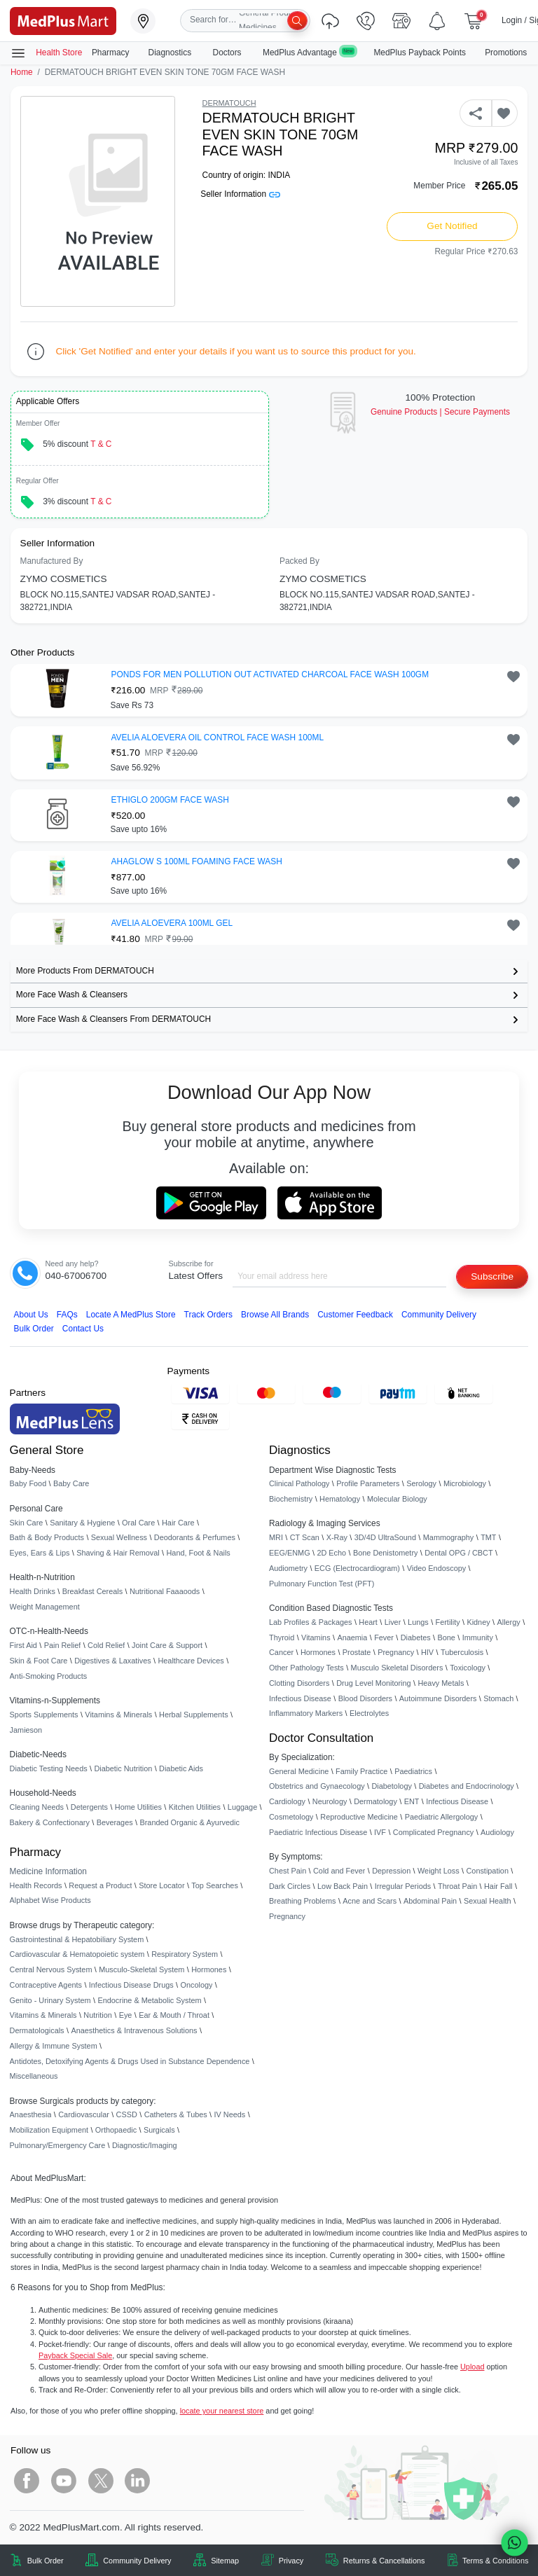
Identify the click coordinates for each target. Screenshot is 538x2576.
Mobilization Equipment (49, 2130)
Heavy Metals (441, 1683)
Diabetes (416, 1637)
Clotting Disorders (299, 1683)
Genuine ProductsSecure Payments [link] (440, 412)
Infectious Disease (300, 1698)
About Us (31, 1315)
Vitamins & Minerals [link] (118, 1714)
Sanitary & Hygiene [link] (82, 1522)
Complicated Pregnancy (433, 1832)
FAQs (67, 1315)
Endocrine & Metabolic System (149, 2000)
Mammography (448, 1537)
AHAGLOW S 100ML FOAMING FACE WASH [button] (196, 861)
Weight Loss (439, 1871)
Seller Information (240, 194)
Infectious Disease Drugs (131, 1985)
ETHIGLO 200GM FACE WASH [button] (170, 800)
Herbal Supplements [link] (193, 1714)
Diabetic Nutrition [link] (123, 1768)
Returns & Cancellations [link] (384, 2560)
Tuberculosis (462, 1652)
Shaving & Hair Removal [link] (117, 1553)
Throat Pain (457, 1886)
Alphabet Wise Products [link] (50, 1900)
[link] (63, 20)
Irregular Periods (403, 1886)
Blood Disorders (365, 1698)
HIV (427, 1652)
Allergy (508, 1622)
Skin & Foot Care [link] (39, 1660)
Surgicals (159, 2130)
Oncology (197, 1985)
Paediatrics (413, 1771)
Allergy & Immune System (53, 2046)
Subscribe (492, 1276)
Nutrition (97, 2015)
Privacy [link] (291, 2560)
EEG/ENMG (289, 1553)
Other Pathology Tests (306, 1667)
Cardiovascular (83, 2114)
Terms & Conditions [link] (495, 2560)
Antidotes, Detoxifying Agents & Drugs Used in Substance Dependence (130, 2061)
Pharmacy (111, 52)
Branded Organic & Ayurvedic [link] (189, 1822)
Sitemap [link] (225, 2560)
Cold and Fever (339, 1871)
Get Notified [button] (452, 226)
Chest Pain (287, 1871)
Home (22, 72)
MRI (276, 1537)
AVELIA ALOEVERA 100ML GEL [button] (172, 923)
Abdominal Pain (430, 1901)
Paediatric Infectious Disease (318, 1832)
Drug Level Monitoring (373, 1683)
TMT (488, 1537)
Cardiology (287, 1801)
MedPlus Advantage (308, 52)
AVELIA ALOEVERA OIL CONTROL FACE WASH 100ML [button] (217, 737)
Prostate (357, 1652)
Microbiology (464, 1483)
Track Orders (208, 1315)
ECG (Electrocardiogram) (357, 1568)
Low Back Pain (342, 1886)
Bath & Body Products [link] (47, 1537)
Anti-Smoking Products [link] (49, 1676)
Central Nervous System (51, 1969)
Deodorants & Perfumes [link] (194, 1537)
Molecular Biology (397, 1499)
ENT (412, 1801)
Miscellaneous (34, 2076)
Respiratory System (184, 1954)
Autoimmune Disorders (438, 1698)
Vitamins (316, 1637)
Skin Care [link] (26, 1522)
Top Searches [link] (214, 1885)
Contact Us (83, 1329)
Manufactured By (51, 561)
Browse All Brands (275, 1315)
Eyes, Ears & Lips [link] (40, 1553)
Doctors (228, 52)
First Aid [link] (23, 1645)
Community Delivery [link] (137, 2560)
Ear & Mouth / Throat (174, 2015)
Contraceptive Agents (46, 1985)
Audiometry (288, 1568)
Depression (391, 1871)
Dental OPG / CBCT (458, 1553)
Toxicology (467, 1667)
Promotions (506, 52)
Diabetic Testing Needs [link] (49, 1768)
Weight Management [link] (45, 1606)
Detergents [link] (89, 1807)
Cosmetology (291, 1817)
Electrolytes (369, 1713)
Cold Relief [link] (106, 1645)
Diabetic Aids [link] (181, 1768)
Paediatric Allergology (441, 1817)
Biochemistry (290, 1499)
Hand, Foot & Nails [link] (198, 1553)
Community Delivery (438, 1315)
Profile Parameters (367, 1483)
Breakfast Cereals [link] (92, 1591)
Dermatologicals (37, 2030)
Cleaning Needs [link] (37, 1807)
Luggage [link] (242, 1807)
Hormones (208, 1969)
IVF (380, 1832)
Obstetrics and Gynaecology (317, 1786)
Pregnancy (396, 1652)
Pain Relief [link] (62, 1645)
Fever (384, 1637)
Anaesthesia (31, 2114)
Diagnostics (171, 52)
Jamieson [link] (26, 1730)
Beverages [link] (115, 1822)
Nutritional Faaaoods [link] (165, 1591)
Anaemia (352, 1637)
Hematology (339, 1499)
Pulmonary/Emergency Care (58, 2145)
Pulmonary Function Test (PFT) (321, 1583)
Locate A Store (131, 1315)
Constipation (487, 1871)
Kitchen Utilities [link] (195, 1807)
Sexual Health (487, 1901)
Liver (393, 1622)
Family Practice (361, 1771)
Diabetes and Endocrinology (466, 1786)
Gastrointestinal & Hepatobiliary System (77, 1939)
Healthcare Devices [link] (190, 1660)
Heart (368, 1622)
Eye (125, 2015)
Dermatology (375, 1801)
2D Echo (331, 1553)
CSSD (126, 2114)
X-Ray (336, 1537)
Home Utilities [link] (138, 1807)
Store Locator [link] (161, 1885)
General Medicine (299, 1771)
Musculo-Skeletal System (141, 1969)
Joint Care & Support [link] (167, 1645)
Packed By (299, 561)
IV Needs (230, 2114)
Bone (446, 1637)
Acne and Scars (369, 1901)
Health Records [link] (36, 1885)
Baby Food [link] (28, 1483)
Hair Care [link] (178, 1522)
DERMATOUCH (229, 103)
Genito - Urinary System (50, 2000)
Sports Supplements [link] (44, 1714)
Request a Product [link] (100, 1885)
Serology (421, 1483)
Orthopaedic (116, 2130)
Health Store (46, 53)
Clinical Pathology (299, 1483)
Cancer (281, 1652)
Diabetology (391, 1786)
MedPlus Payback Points (419, 52)
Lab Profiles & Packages (310, 1622)
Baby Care (71, 1483)
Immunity (477, 1637)
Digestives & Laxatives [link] (112, 1660)
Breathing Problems (302, 1901)
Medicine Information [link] (48, 1871)
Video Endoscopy (436, 1568)
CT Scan (304, 1537)
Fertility (448, 1622)
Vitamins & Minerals (43, 2015)
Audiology (497, 1832)
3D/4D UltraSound (385, 1537)
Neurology (329, 1801)
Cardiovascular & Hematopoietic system (77, 1954)
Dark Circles (289, 1886)
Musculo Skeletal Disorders (397, 1667)
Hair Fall (498, 1886)
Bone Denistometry (385, 1553)
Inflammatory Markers (306, 1713)
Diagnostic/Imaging (144, 2145)
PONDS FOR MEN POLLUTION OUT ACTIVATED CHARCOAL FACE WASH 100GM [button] (270, 674)
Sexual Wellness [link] (119, 1537)
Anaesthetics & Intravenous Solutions (134, 2030)
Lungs (418, 1622)
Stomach (498, 1698)
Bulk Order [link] (45, 2560)
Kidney (478, 1622)
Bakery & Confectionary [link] (50, 1822)
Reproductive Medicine (359, 1817)
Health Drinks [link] (32, 1591)
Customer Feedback (355, 1315)
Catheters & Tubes (175, 2114)
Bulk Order (34, 1329)
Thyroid (281, 1637)
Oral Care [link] (138, 1522)
